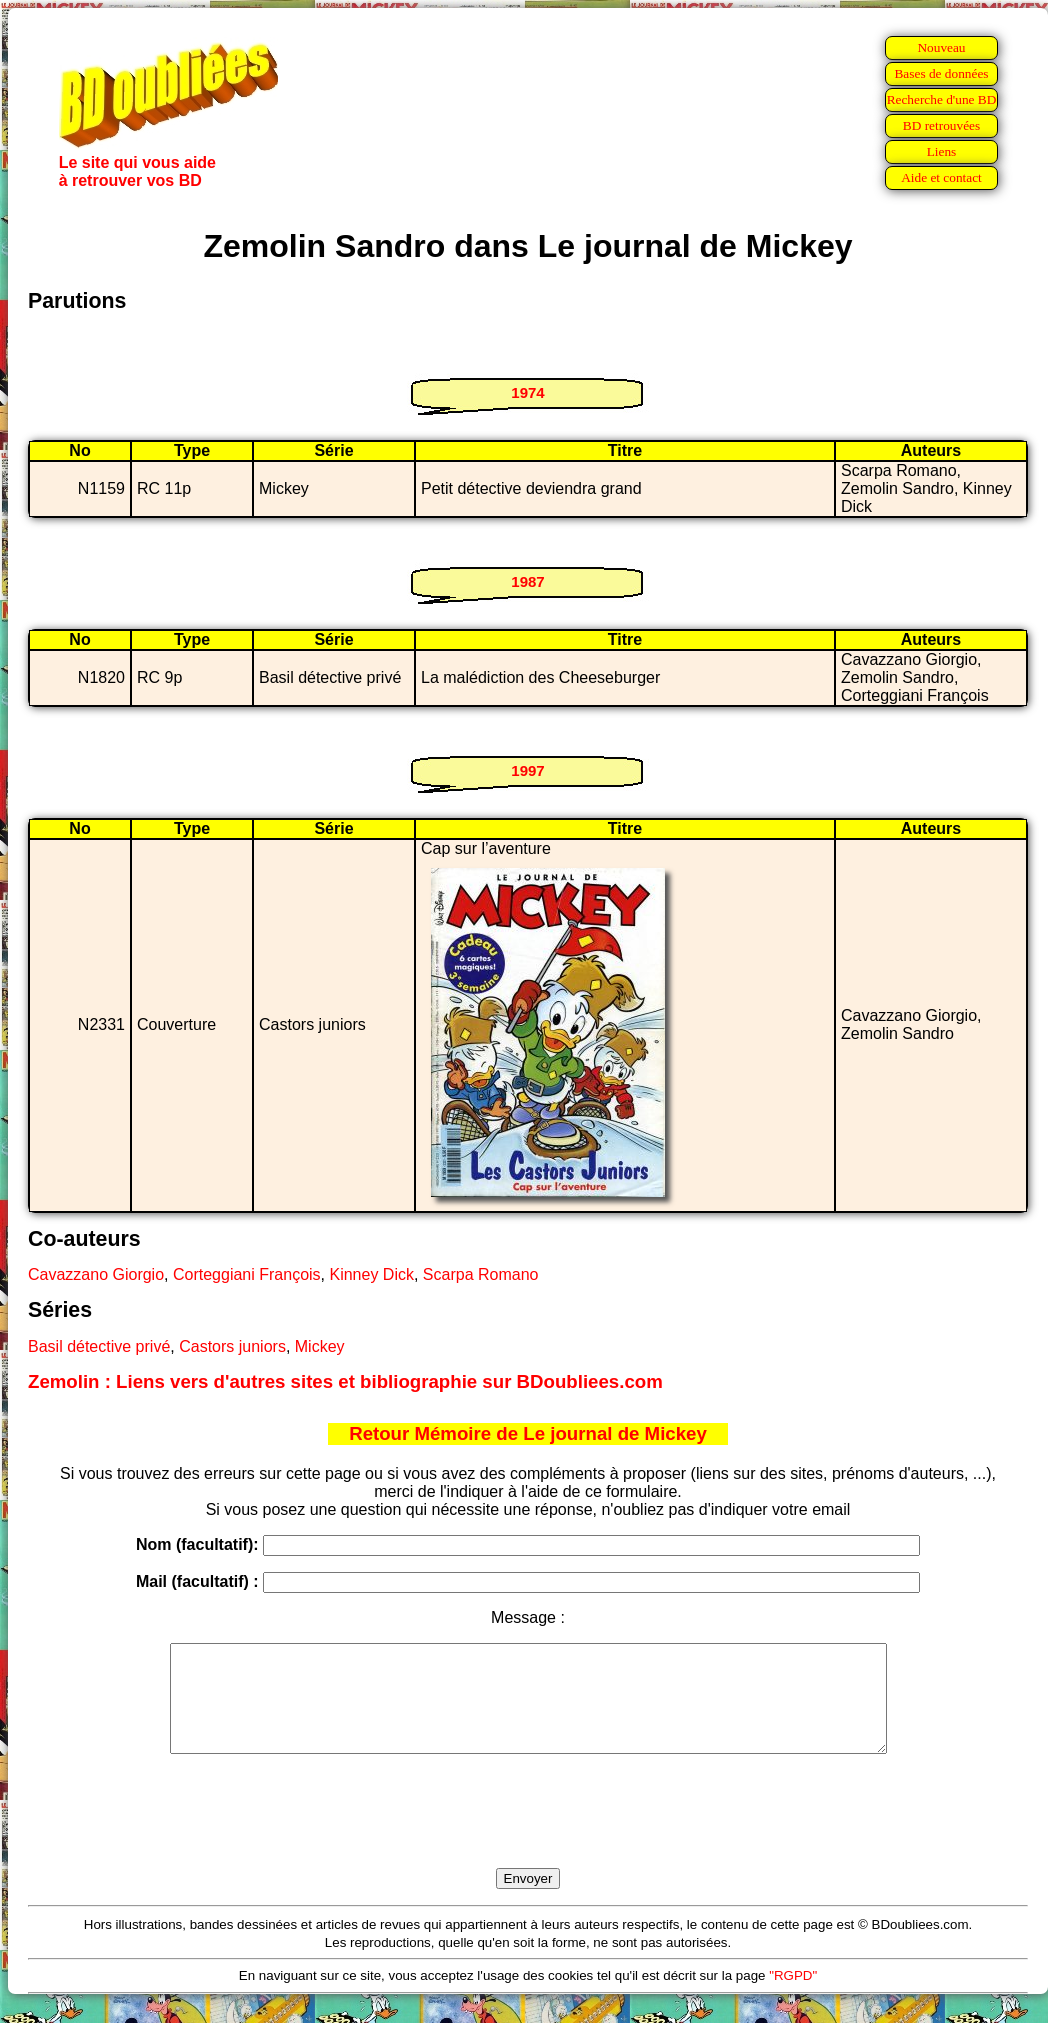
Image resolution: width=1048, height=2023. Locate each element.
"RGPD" (793, 1996)
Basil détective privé (99, 1346)
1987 (527, 581)
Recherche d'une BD (942, 99)
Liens (942, 151)
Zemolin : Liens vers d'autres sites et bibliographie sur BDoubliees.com (345, 1381)
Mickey (320, 1346)
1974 (527, 392)
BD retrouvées (941, 125)
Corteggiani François (247, 1274)
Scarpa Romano (481, 1274)
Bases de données (941, 73)
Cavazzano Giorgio (96, 1274)
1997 (527, 770)
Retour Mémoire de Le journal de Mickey (528, 1433)
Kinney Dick (371, 1274)
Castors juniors (232, 1346)
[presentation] (528, 1834)
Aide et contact (941, 177)
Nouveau (941, 47)
